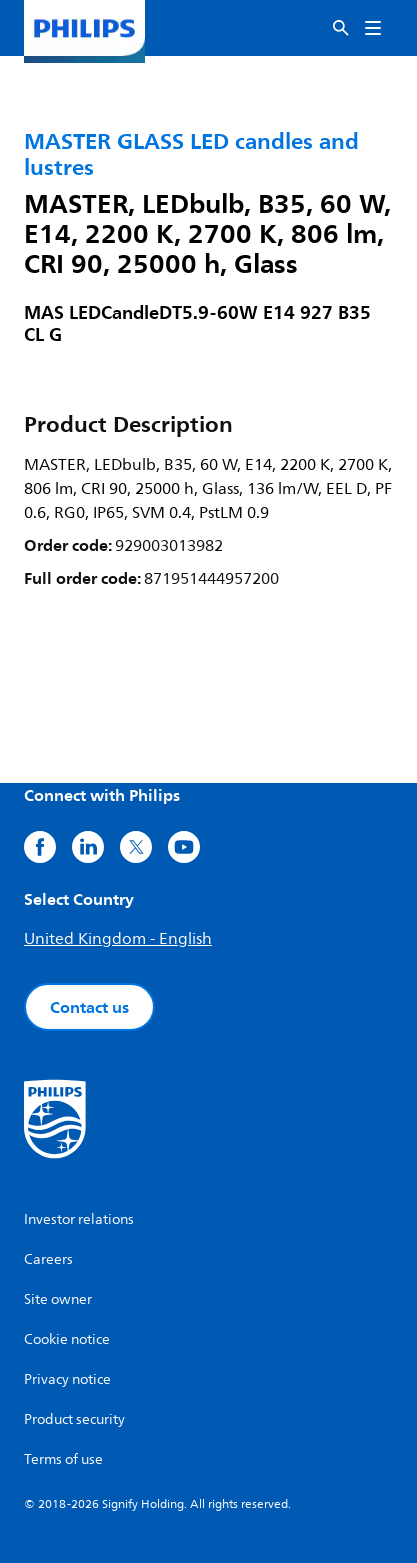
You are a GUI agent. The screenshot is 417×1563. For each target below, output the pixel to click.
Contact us (89, 1007)
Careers (48, 1259)
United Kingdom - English (118, 939)
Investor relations (79, 1219)
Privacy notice (67, 1379)
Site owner (58, 1299)
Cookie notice (67, 1339)
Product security (74, 1419)
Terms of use (63, 1459)
